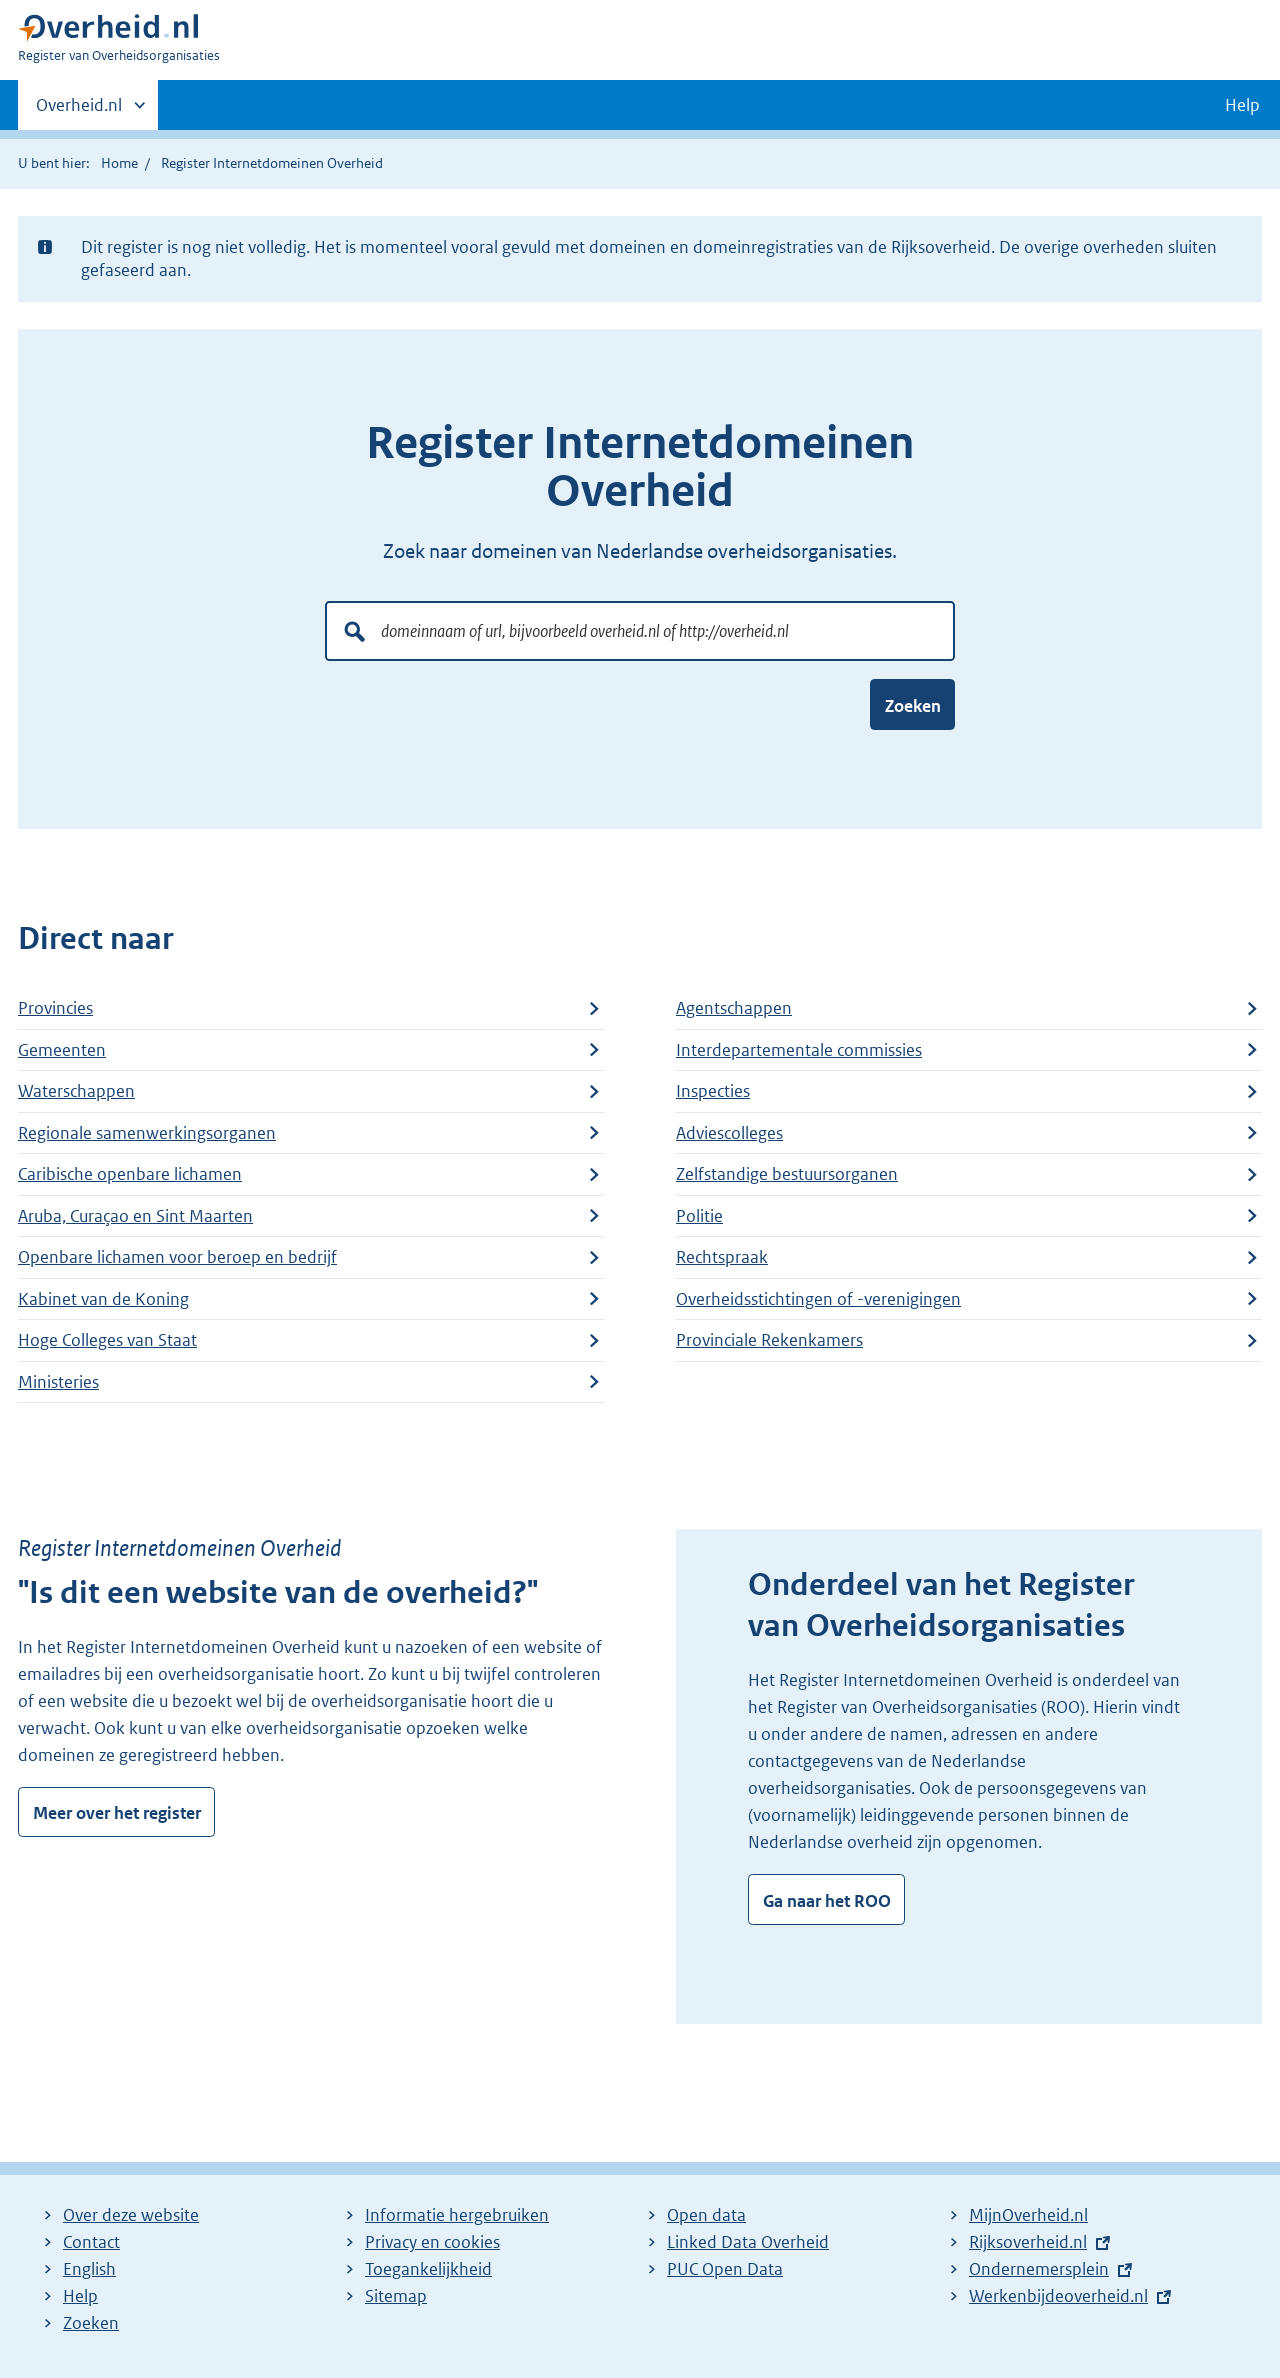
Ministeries (58, 1382)
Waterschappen (76, 1091)
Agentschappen (734, 1008)
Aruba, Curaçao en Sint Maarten (135, 1216)
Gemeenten (62, 1050)
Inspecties (713, 1091)
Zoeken (913, 706)
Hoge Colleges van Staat (107, 1340)
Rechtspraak (722, 1257)
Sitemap (396, 2296)
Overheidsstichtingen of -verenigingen (818, 1299)
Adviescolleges (729, 1133)
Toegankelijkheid (428, 2269)
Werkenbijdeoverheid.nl (1058, 2296)
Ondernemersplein (1039, 2269)
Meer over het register (117, 1813)
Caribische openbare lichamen (130, 1174)
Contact (91, 2242)
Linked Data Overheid (748, 2242)
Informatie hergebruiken (457, 2215)
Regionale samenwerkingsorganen (147, 1133)
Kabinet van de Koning (103, 1299)
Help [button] (1242, 105)
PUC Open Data (725, 2269)
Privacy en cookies (432, 2242)
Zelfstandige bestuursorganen (787, 1174)
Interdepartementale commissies (799, 1050)
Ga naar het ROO (827, 1901)
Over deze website (131, 2215)
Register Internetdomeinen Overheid (272, 163)
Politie (699, 1216)
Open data (706, 2215)
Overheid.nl (79, 111)
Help (80, 2296)
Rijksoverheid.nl (1028, 2242)
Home (119, 163)
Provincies (55, 1008)
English (89, 2269)
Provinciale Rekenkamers (769, 1340)
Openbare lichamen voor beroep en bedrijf (177, 1257)
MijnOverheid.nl (1028, 2215)
